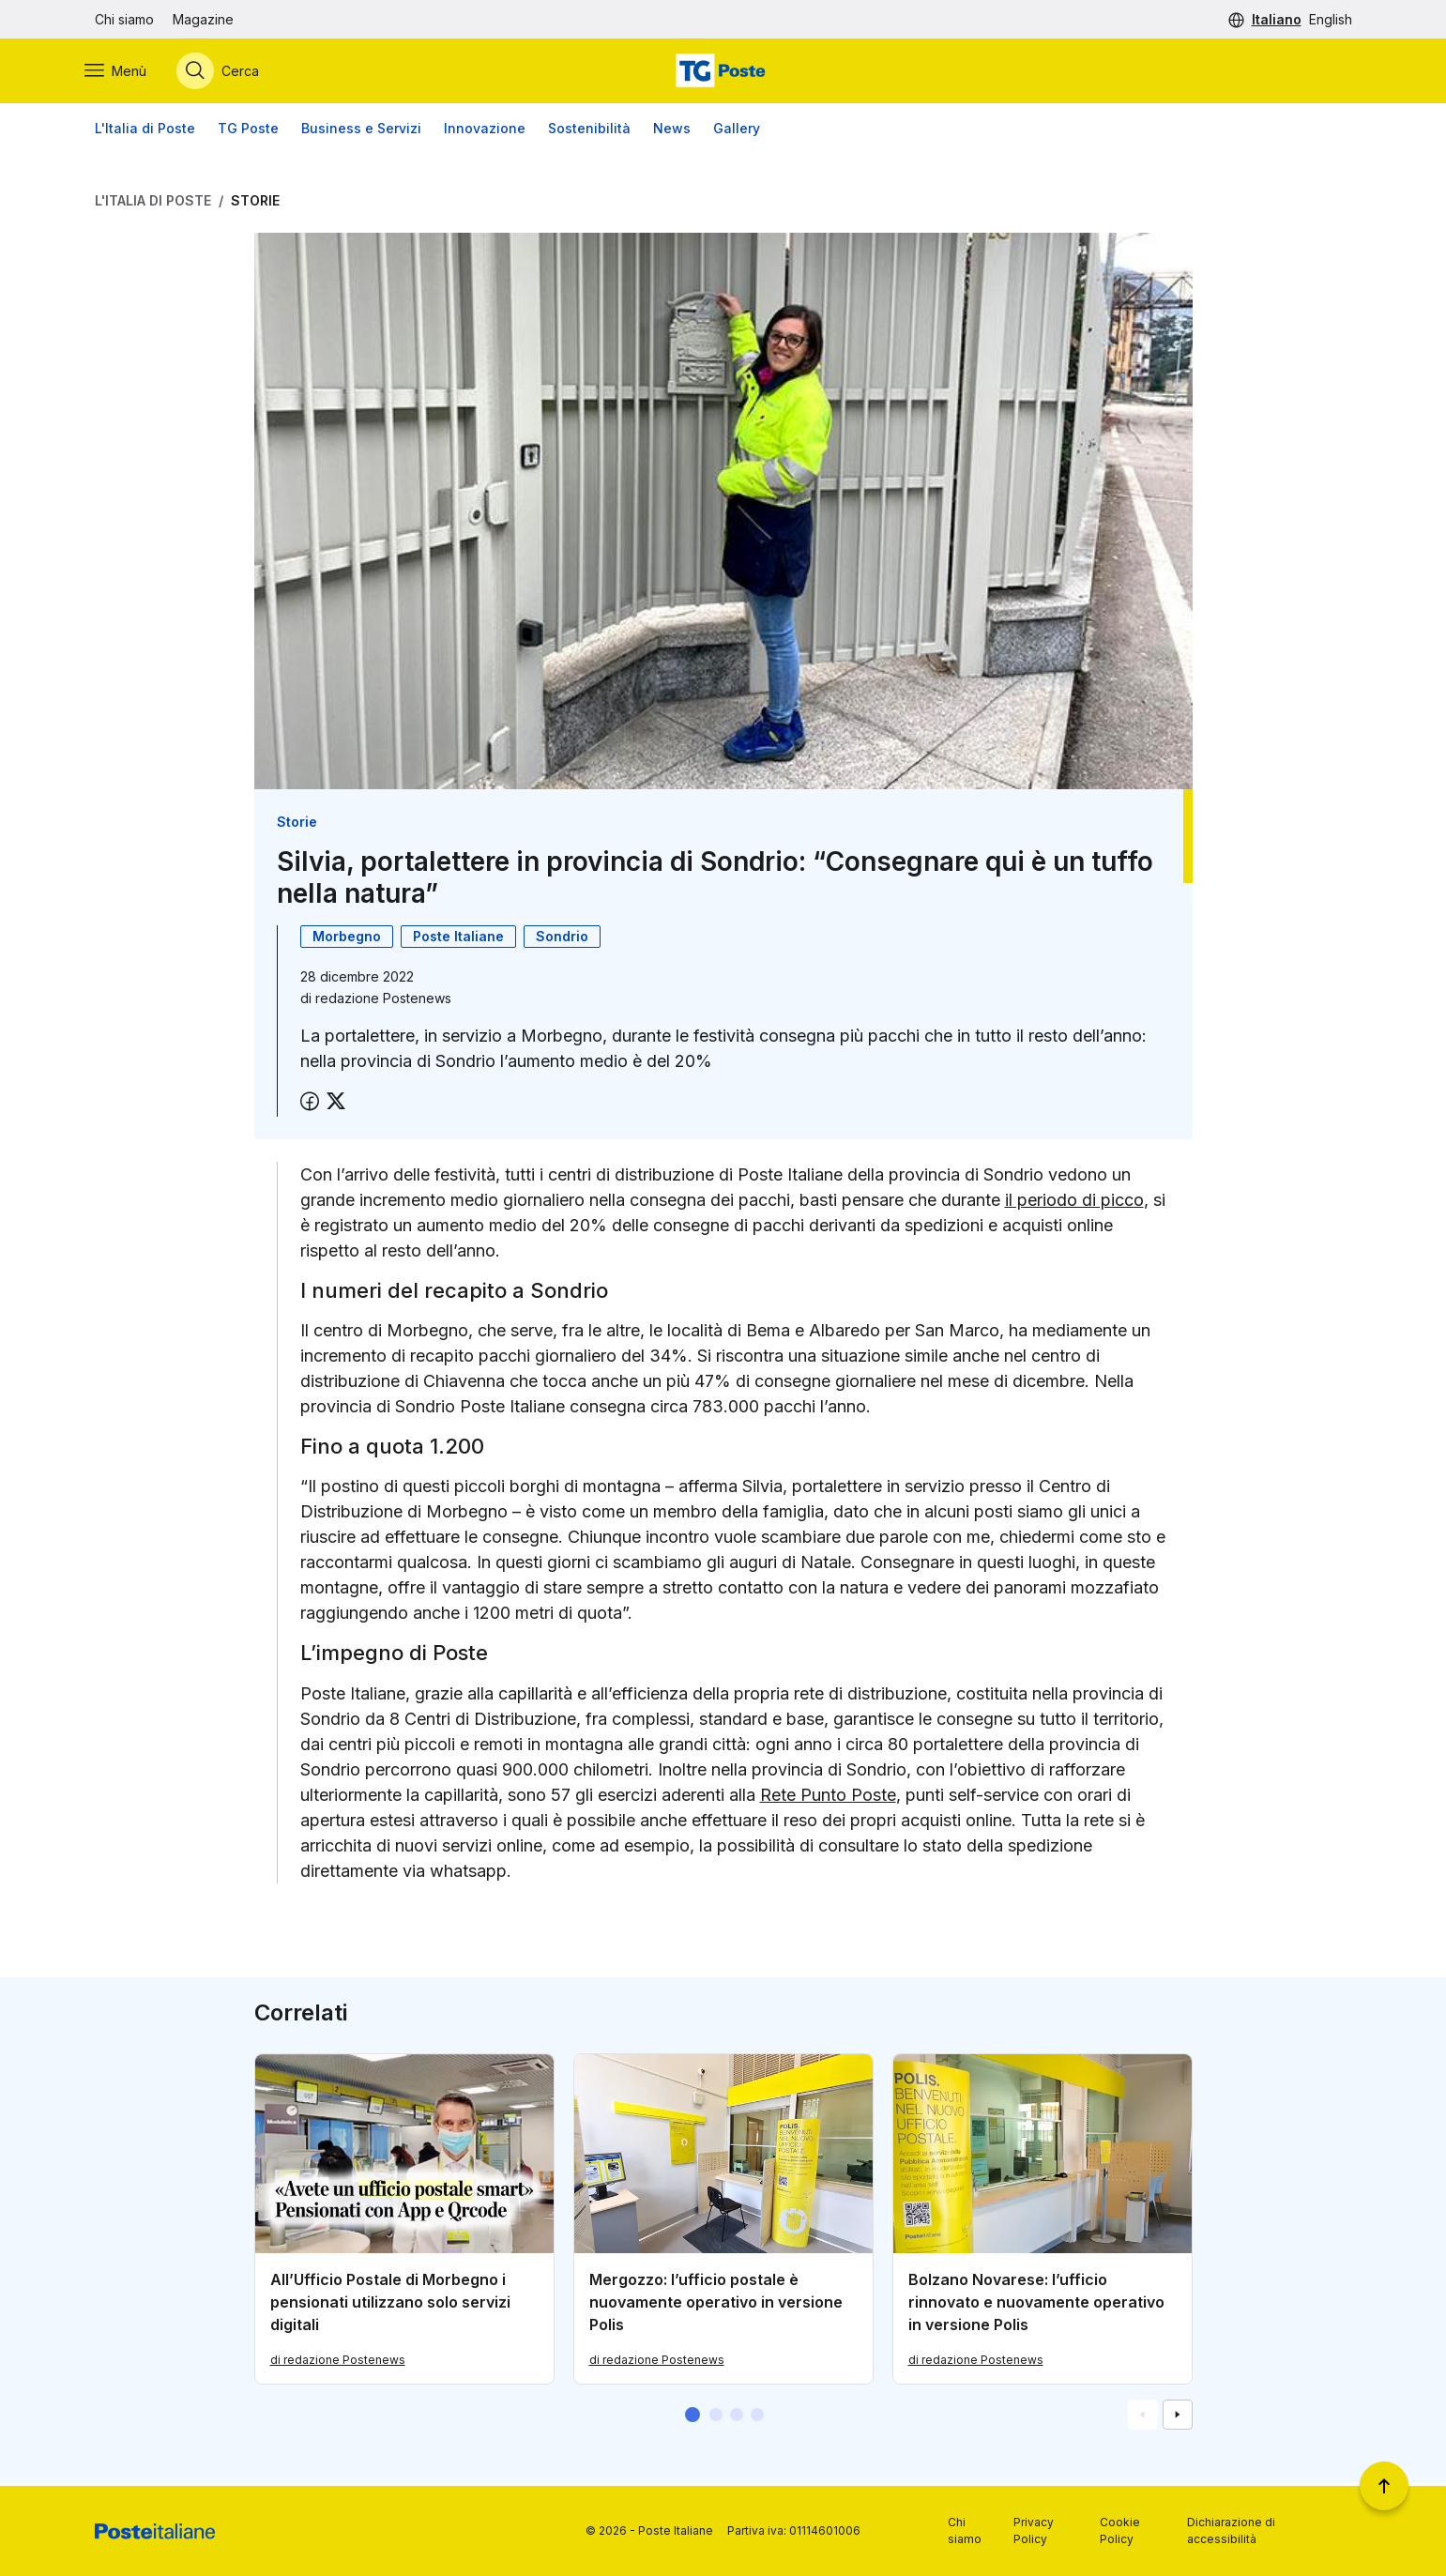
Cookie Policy (1120, 2530)
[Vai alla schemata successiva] (1178, 2418)
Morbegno (346, 939)
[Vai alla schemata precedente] (1143, 2418)
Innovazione (484, 131)
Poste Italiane (458, 939)
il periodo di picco (1074, 1202)
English (1330, 19)
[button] (692, 2418)
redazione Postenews (383, 1001)
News (672, 131)
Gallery (736, 131)
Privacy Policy (1033, 2530)
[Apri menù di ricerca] (228, 72)
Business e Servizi (361, 131)
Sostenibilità (589, 131)
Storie (255, 203)
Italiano (1276, 19)
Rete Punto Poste (828, 1797)
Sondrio (562, 939)
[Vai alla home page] (722, 72)
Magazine (203, 19)
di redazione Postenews (337, 2362)
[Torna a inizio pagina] (1384, 2486)
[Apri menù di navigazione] (126, 72)
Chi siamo (124, 19)
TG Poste (248, 131)
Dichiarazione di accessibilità (1231, 2530)
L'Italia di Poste (145, 131)
